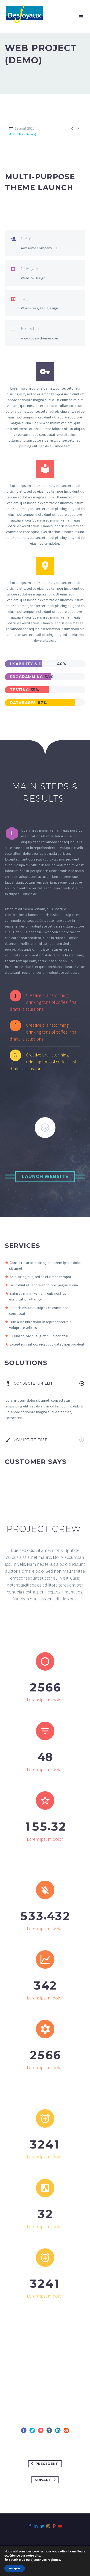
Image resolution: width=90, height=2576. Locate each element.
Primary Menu (81, 16)
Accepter (14, 2568)
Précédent (43, 2464)
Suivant (46, 2480)
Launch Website (45, 1176)
